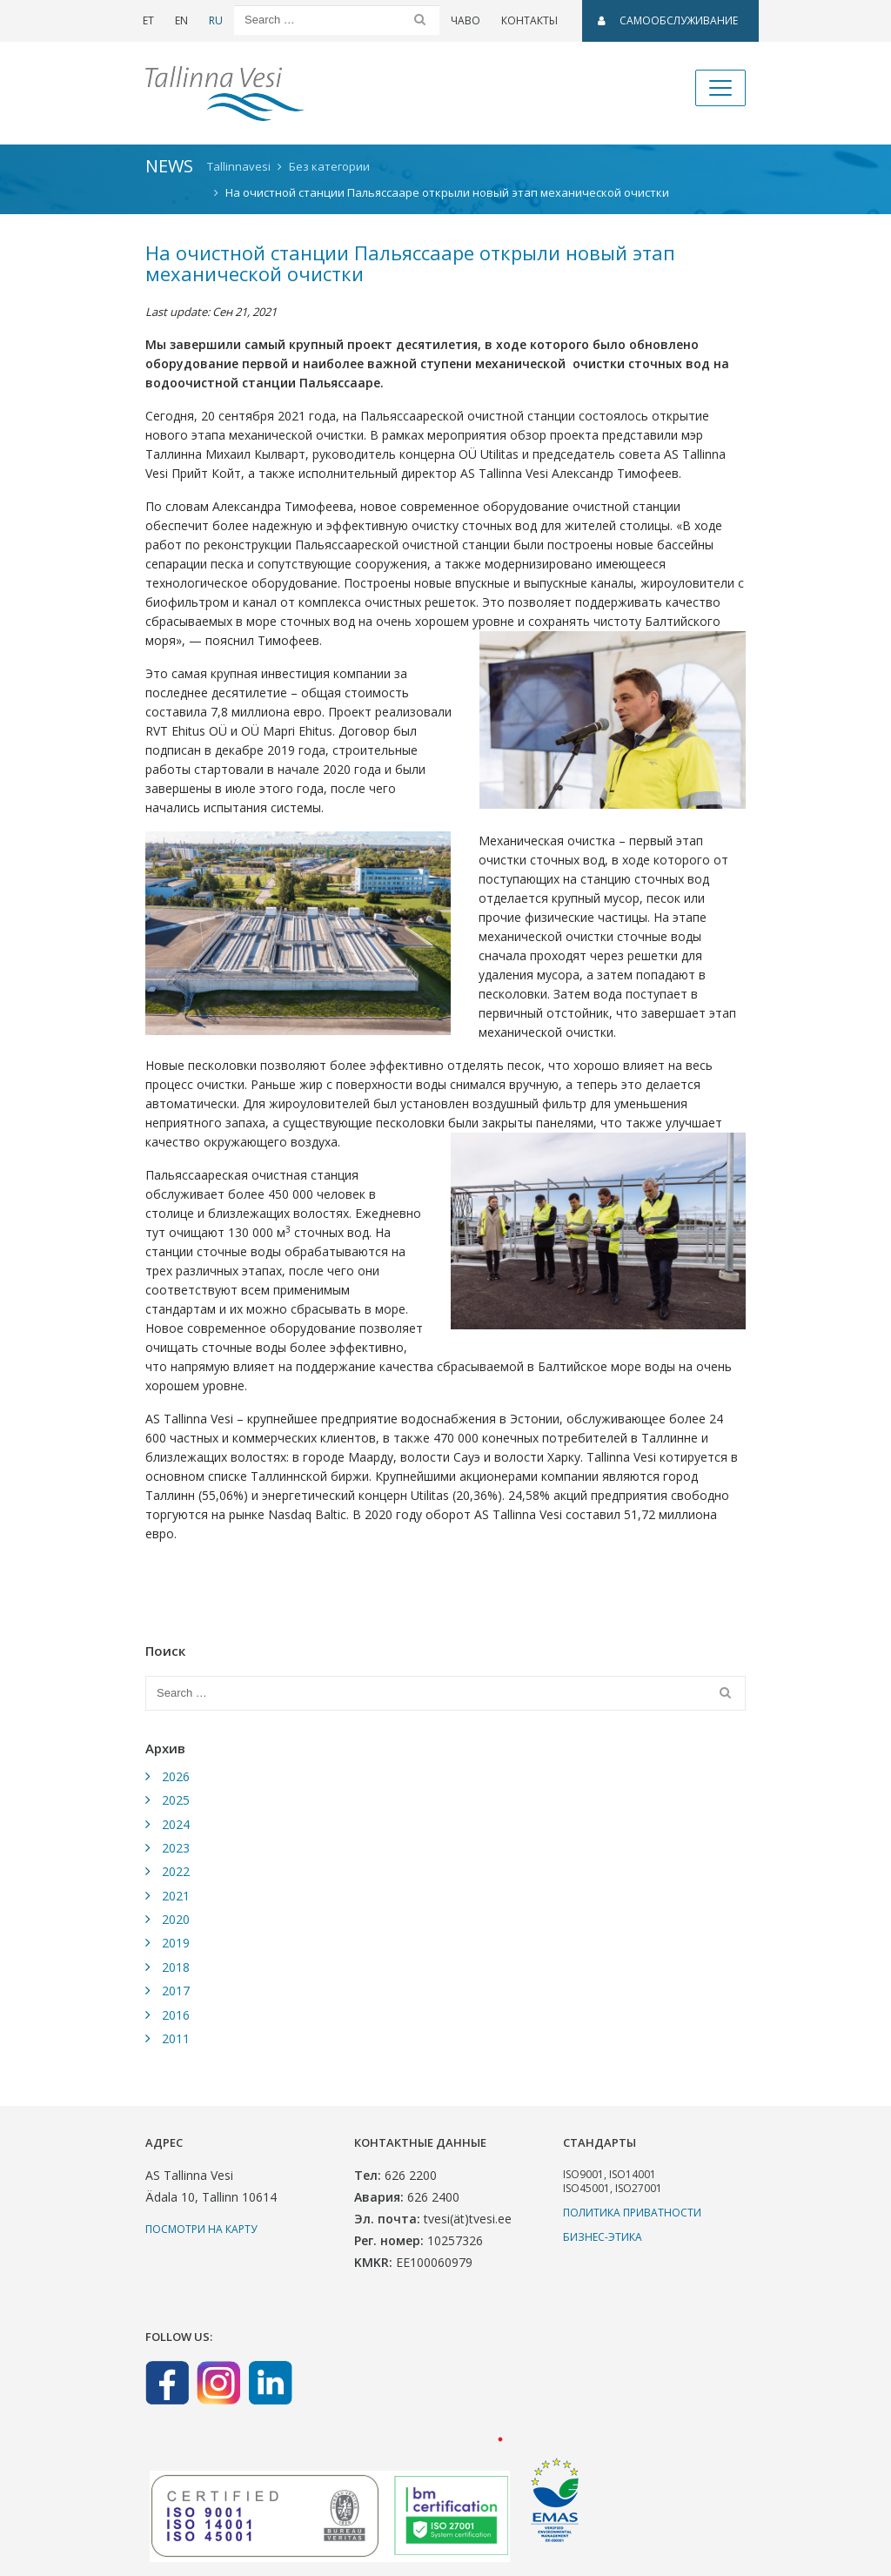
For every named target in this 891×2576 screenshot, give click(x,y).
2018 (176, 1967)
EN (181, 20)
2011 (176, 2038)
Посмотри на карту (201, 2229)
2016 (176, 2015)
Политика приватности (632, 2212)
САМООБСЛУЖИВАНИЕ (668, 20)
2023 (176, 1848)
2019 (176, 1942)
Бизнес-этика (602, 2237)
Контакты (529, 20)
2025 (176, 1800)
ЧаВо (465, 20)
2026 (176, 1776)
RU (216, 20)
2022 (176, 1871)
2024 (176, 1824)
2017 (176, 1990)
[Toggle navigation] (720, 88)
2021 (176, 1895)
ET (148, 20)
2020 (176, 1919)
